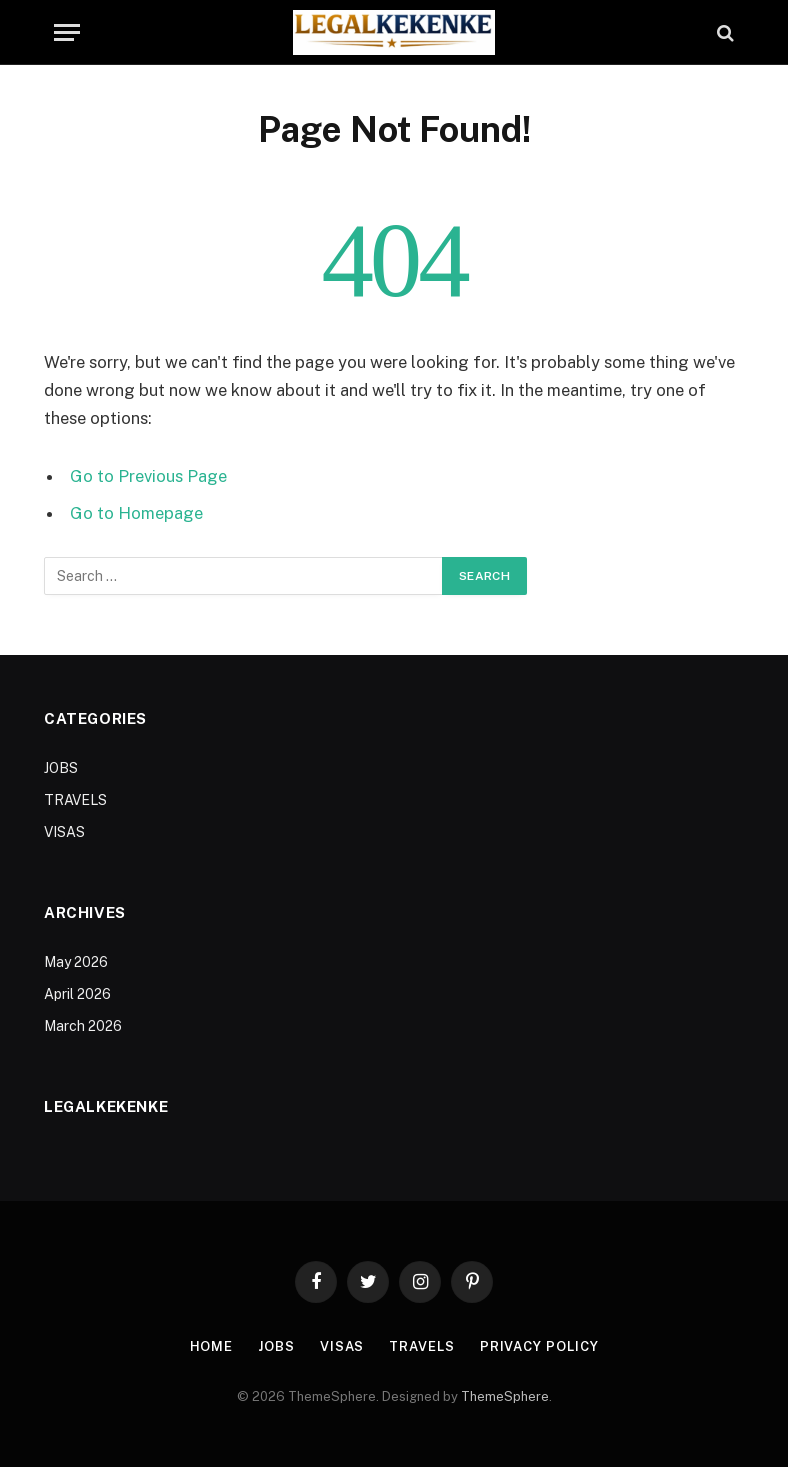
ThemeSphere (505, 1396)
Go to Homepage (136, 513)
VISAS (64, 832)
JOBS (61, 768)
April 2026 (77, 994)
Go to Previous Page (148, 476)
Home (212, 1346)
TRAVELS (75, 800)
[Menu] (67, 32)
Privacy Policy (539, 1346)
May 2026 (76, 962)
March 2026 (83, 1026)
